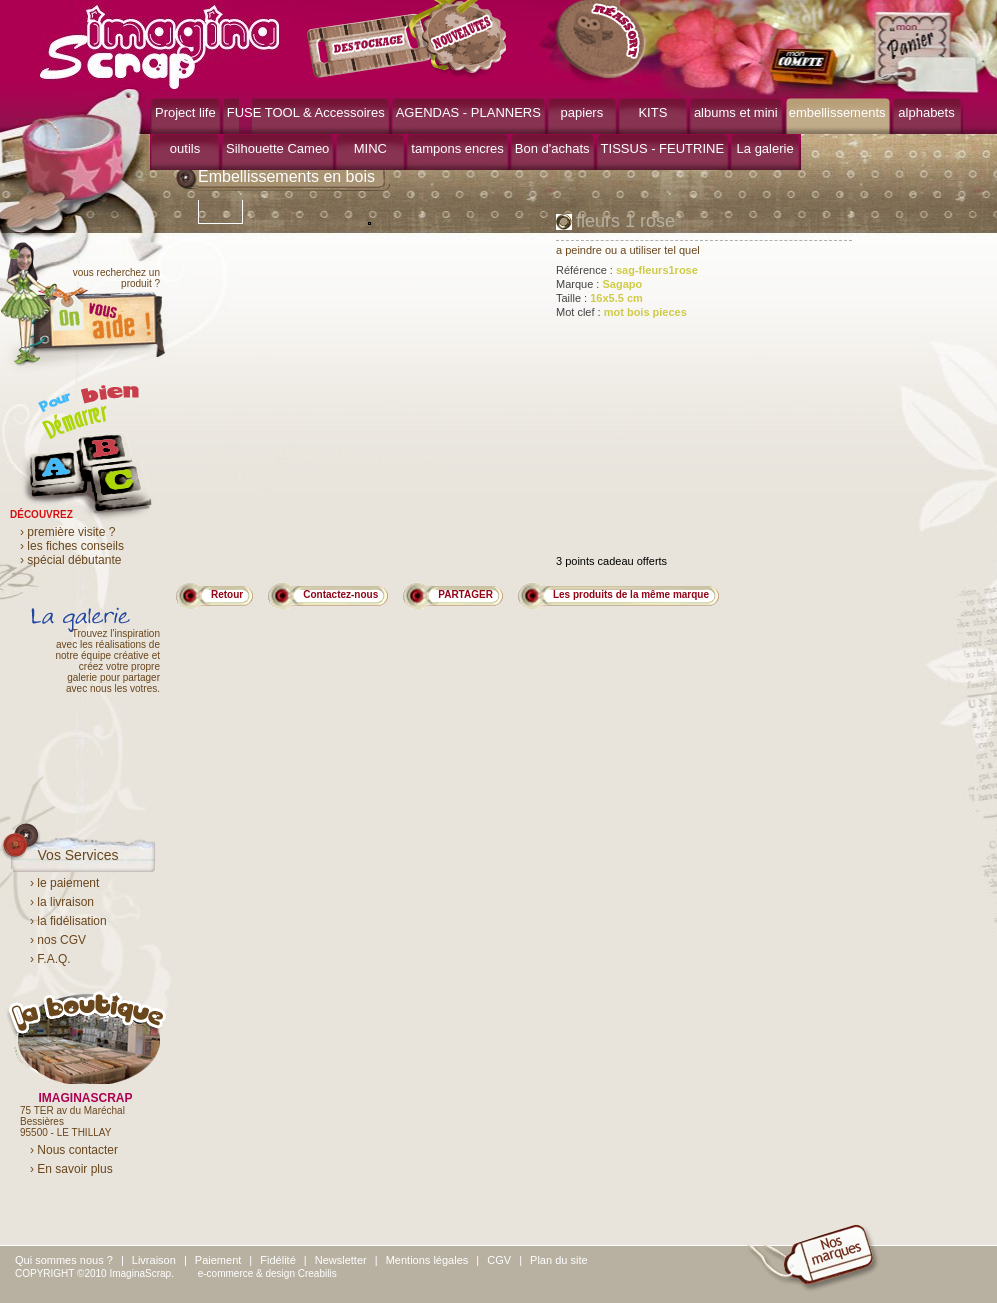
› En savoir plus (71, 1169)
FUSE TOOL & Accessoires (306, 112)
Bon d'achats (552, 148)
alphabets (926, 112)
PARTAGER (465, 594)
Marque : (599, 284)
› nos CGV (58, 940)
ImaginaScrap (159, 44)
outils (185, 148)
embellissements (837, 112)
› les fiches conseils (72, 546)
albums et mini (736, 112)
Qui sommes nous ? (64, 1260)
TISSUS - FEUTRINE (663, 148)
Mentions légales (427, 1260)
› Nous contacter (74, 1150)
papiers (582, 112)
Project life (185, 112)
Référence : (627, 270)
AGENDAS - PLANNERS (468, 112)
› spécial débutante (70, 560)
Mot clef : (621, 312)
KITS (652, 112)
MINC (370, 148)
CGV (499, 1260)
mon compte (807, 68)
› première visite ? (67, 532)
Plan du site (558, 1260)
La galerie (765, 148)
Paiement (218, 1260)
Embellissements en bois (286, 176)
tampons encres (457, 148)
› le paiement (64, 883)
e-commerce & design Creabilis (267, 1273)
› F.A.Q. (50, 959)
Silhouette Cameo (277, 148)
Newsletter (341, 1260)
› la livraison (62, 902)
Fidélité (277, 1260)
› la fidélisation (68, 921)
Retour (227, 594)
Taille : (599, 298)
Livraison (154, 1260)
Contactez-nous (340, 594)
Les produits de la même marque (631, 594)
